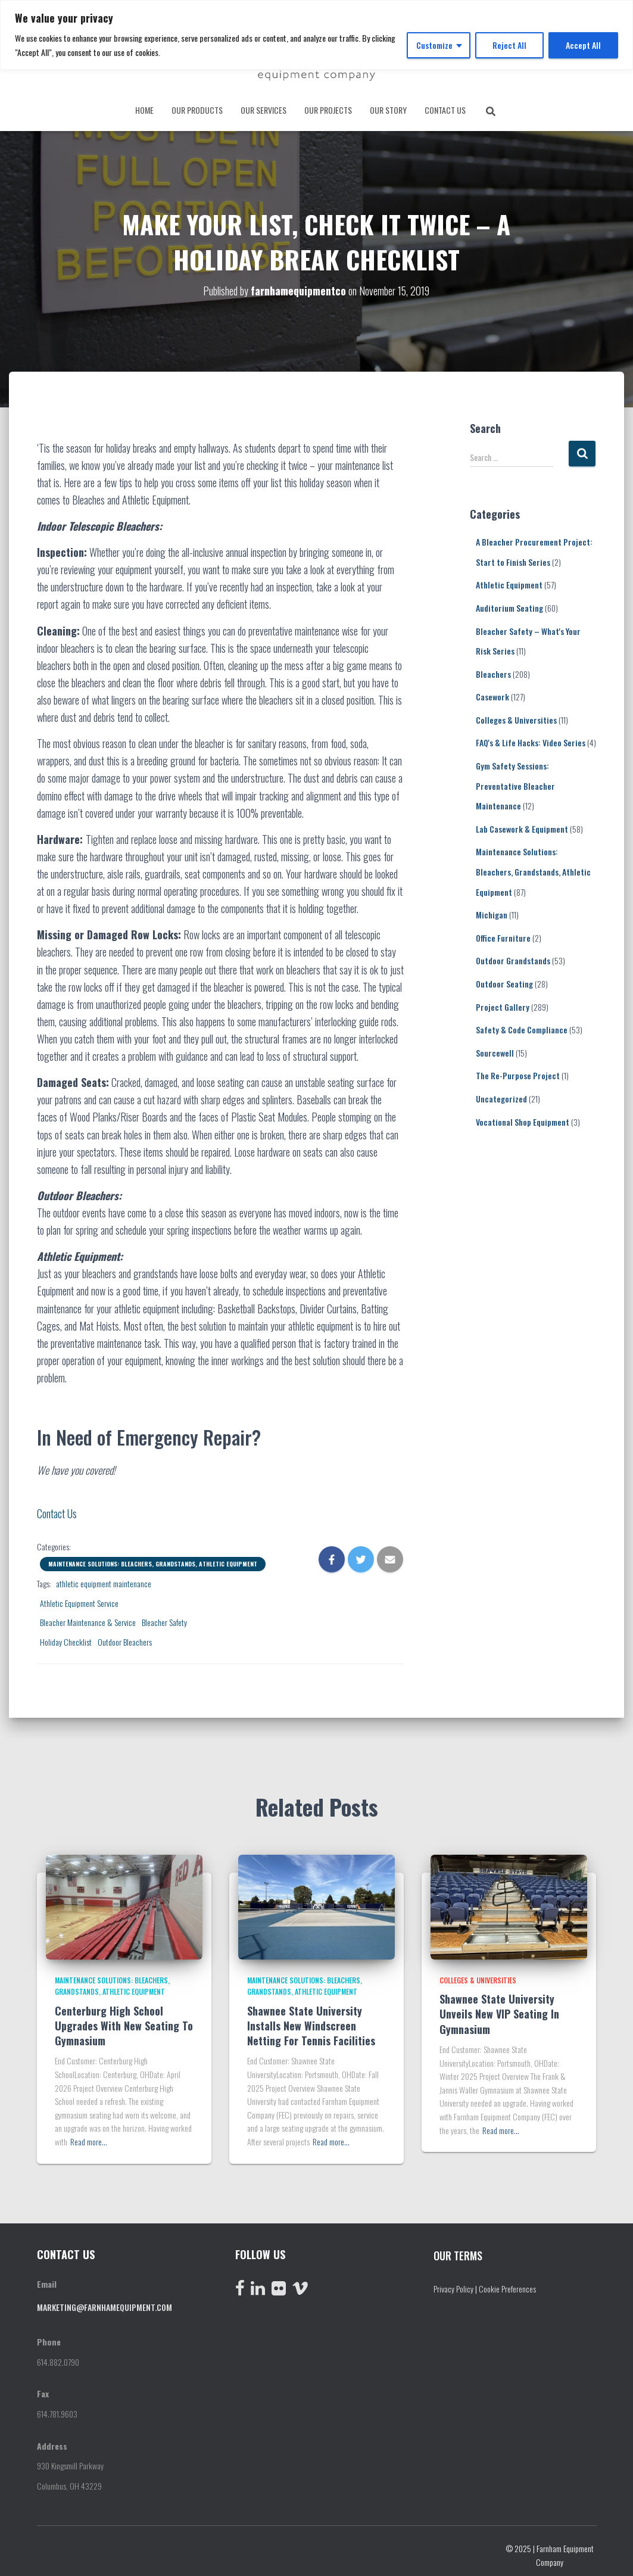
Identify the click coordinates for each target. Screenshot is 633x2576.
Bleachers (493, 670)
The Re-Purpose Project (518, 1072)
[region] (316, 35)
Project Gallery (502, 1002)
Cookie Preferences (507, 2284)
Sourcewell (495, 1048)
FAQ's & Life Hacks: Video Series (530, 739)
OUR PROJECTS (328, 110)
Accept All (583, 45)
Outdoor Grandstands (513, 957)
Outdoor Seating (504, 979)
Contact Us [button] (57, 1509)
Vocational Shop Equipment (522, 1117)
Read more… (88, 2137)
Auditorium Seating (509, 603)
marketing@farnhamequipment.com (104, 2303)
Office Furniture (503, 933)
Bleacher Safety (164, 1618)
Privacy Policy (453, 2284)
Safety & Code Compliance (521, 1025)
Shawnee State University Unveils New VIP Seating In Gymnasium (499, 2009)
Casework (492, 692)
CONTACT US (445, 110)
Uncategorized (501, 1094)
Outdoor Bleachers (125, 1637)
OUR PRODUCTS (197, 110)
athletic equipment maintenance (103, 1579)
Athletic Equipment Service (79, 1599)
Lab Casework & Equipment (522, 824)
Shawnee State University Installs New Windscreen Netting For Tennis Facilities (312, 2021)
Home (144, 110)
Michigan (491, 910)
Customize (434, 45)
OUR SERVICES (263, 110)
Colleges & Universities (516, 715)
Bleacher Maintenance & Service (88, 1618)
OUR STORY (388, 110)
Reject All (509, 45)
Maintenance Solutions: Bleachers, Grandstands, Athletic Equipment (152, 1560)
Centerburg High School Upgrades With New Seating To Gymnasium (124, 2021)
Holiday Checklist (66, 1637)
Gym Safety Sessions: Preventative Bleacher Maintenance (515, 781)
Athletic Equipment (509, 580)
